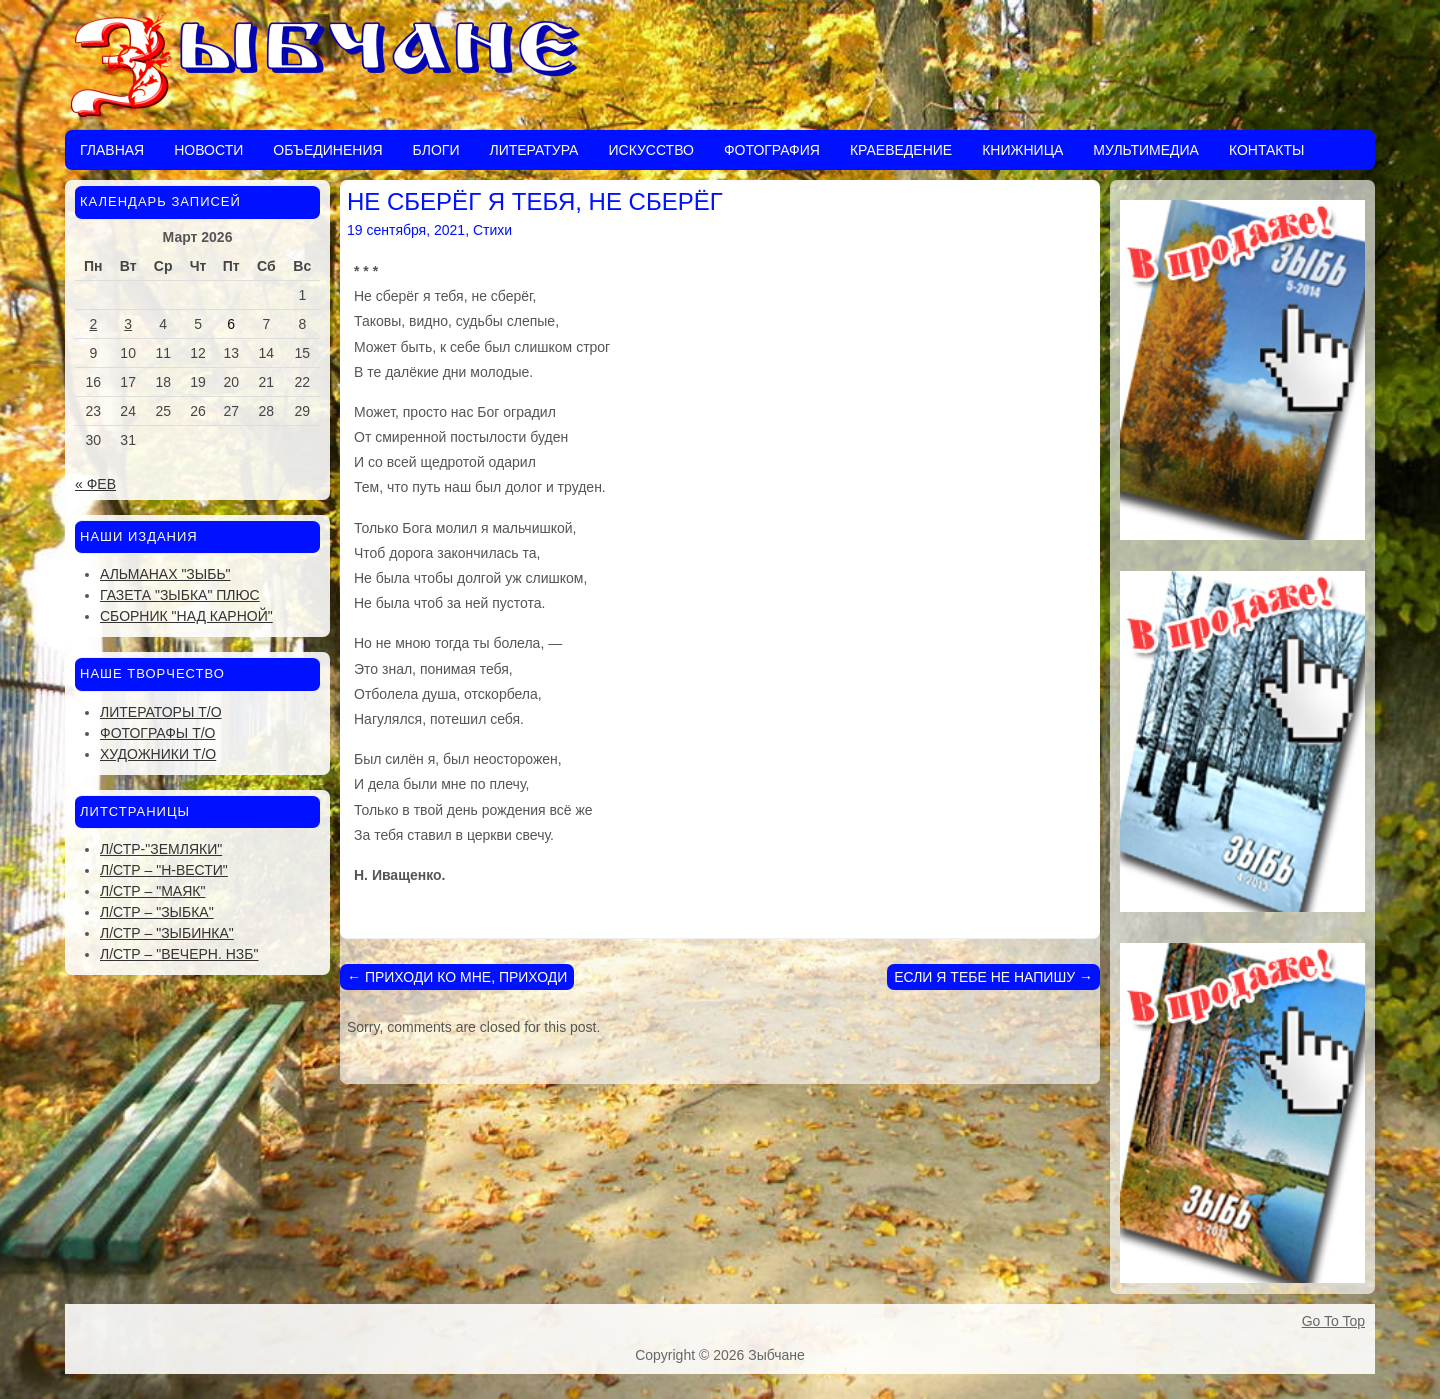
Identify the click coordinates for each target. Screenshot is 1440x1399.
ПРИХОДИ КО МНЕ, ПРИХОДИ (457, 977)
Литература (533, 150)
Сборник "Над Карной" (186, 616)
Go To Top (1333, 1321)
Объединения (327, 150)
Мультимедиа (1146, 150)
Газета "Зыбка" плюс (180, 595)
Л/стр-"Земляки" (161, 849)
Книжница (1022, 150)
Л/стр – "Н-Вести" (164, 870)
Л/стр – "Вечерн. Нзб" (179, 954)
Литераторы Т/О (161, 712)
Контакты (1267, 150)
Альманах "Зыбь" (165, 574)
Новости (208, 150)
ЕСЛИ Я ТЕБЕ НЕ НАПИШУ (993, 977)
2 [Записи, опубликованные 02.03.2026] (93, 324)
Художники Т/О (158, 754)
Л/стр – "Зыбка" (157, 912)
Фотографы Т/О (157, 733)
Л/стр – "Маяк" (152, 891)
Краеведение (901, 150)
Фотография (772, 150)
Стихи (492, 230)
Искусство (650, 150)
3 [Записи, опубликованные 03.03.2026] (128, 324)
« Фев (95, 484)
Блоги (436, 150)
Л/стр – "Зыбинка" (167, 933)
